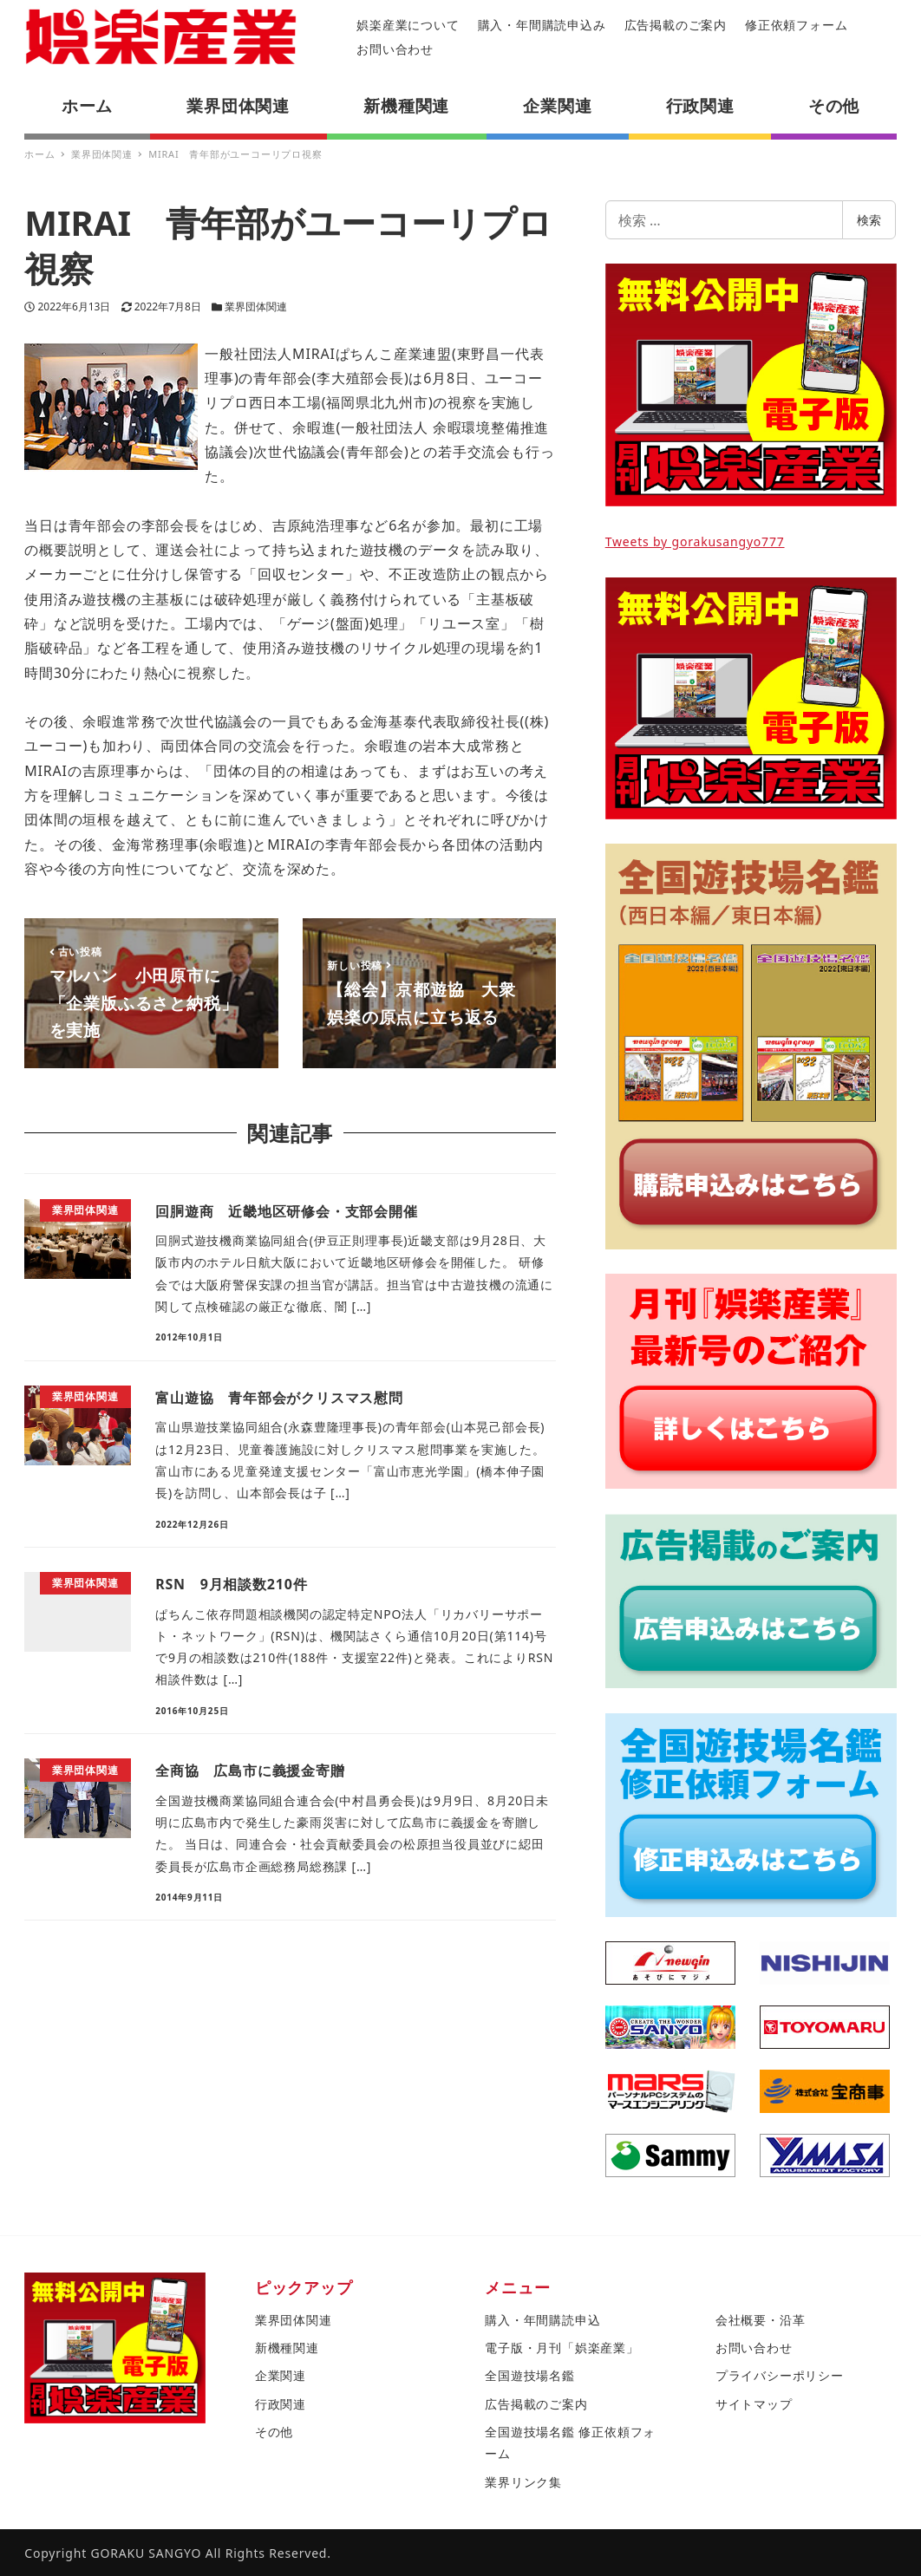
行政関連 (280, 2404)
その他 (274, 2431)
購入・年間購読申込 (542, 2320)
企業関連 (280, 2375)
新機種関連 (287, 2347)
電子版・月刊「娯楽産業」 (562, 2347)
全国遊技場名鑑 (530, 2375)
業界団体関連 (256, 306)
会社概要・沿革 (760, 2320)
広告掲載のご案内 (675, 24)
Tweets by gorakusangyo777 (695, 541)
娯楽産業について (407, 24)
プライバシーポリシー (779, 2375)
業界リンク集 (523, 2482)
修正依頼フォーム (796, 24)
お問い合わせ (395, 49)
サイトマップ (754, 2404)
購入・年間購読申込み (542, 24)
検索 (869, 220)
